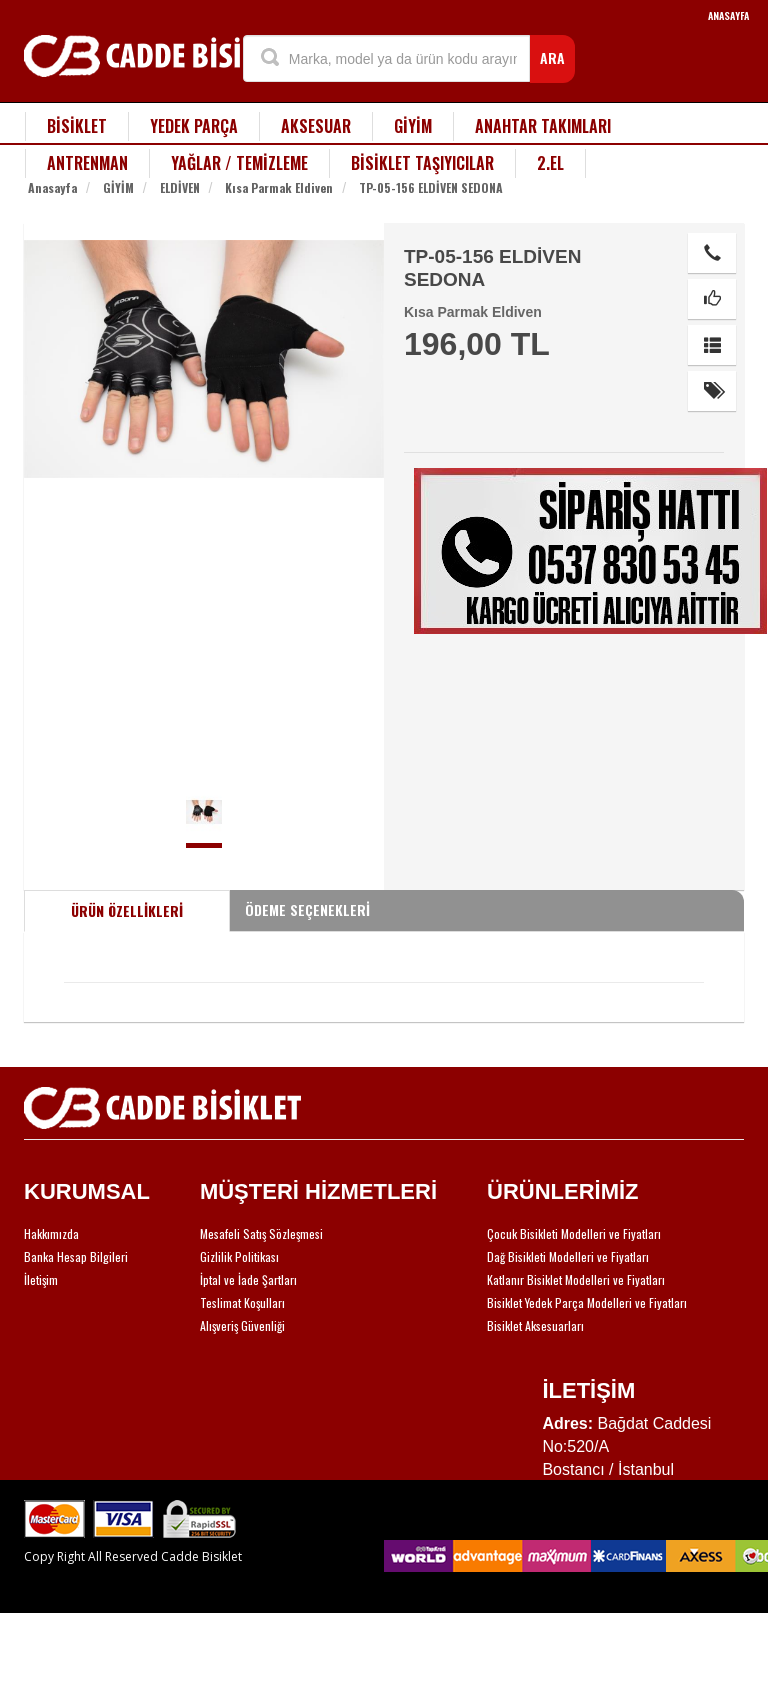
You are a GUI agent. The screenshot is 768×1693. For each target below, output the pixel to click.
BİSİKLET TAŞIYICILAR (422, 163)
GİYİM (413, 126)
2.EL (550, 163)
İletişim (41, 1279)
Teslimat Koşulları (242, 1302)
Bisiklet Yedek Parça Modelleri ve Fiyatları (587, 1302)
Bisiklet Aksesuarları (535, 1325)
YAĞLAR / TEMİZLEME (239, 163)
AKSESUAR (316, 126)
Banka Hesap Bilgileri (76, 1256)
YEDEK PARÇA (194, 126)
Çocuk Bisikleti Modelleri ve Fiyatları (574, 1233)
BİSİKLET (77, 126)
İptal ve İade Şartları (248, 1279)
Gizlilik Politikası (239, 1256)
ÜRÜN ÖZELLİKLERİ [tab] (127, 910)
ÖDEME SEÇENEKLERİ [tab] (307, 909)
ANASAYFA (728, 15)
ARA (552, 57)
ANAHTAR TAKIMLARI (543, 126)
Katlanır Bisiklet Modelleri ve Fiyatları (576, 1279)
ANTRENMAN (87, 163)
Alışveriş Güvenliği (242, 1325)
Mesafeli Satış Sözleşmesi (261, 1233)
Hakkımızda (51, 1233)
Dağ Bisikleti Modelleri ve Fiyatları (568, 1256)
